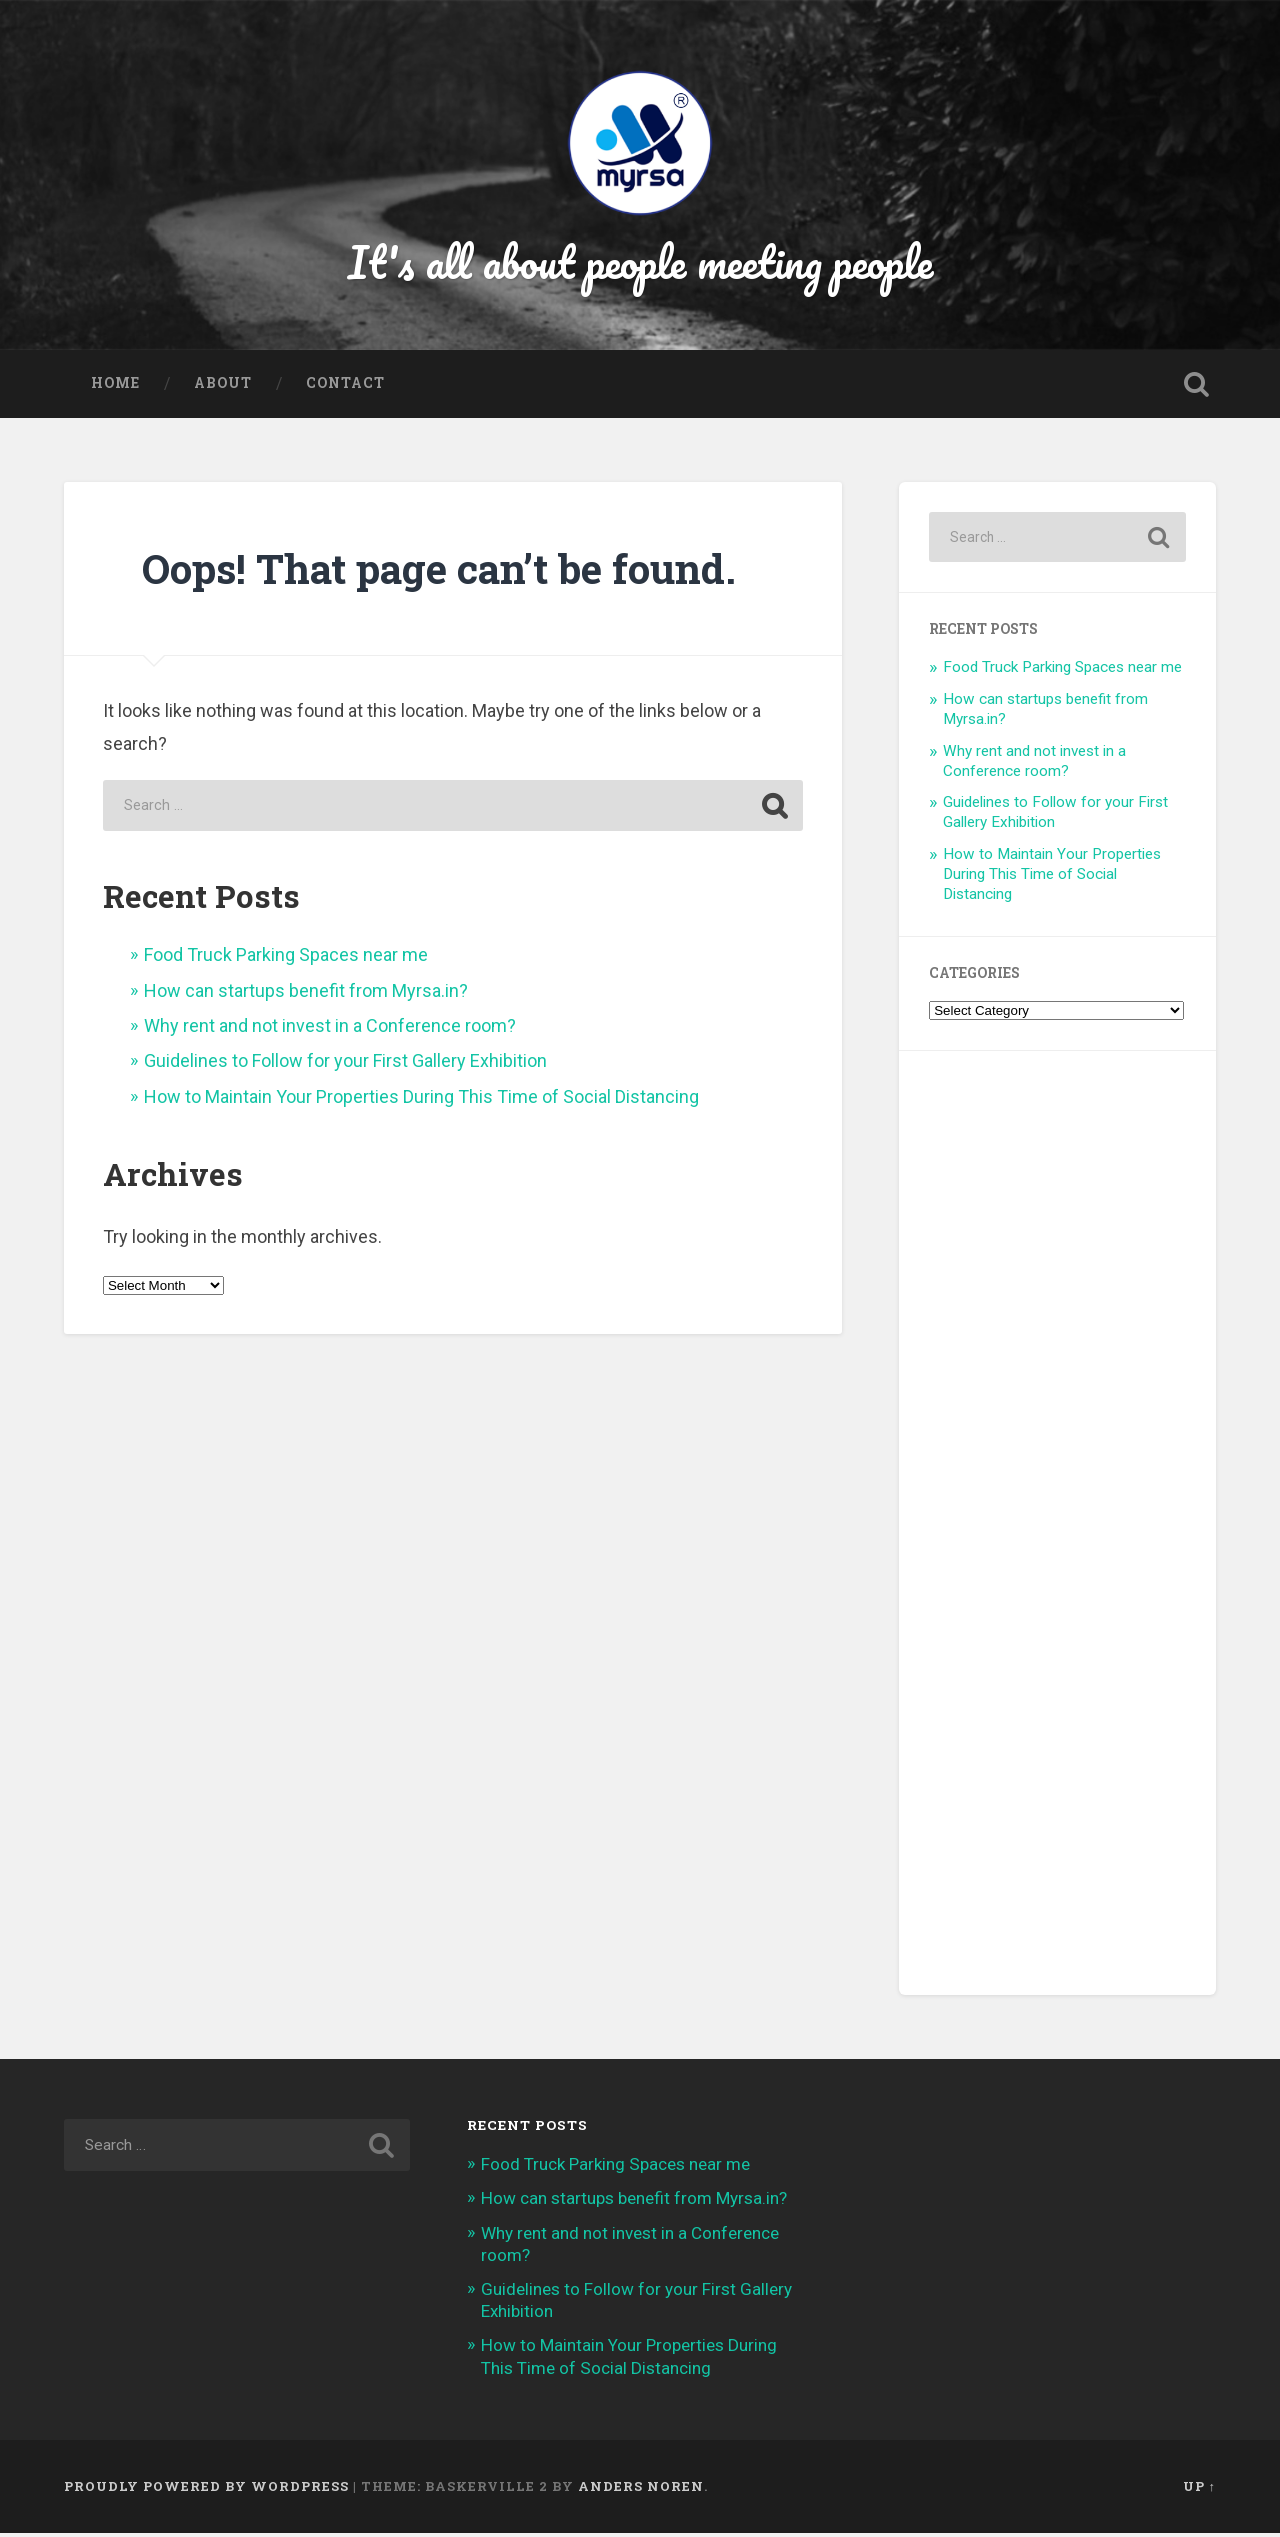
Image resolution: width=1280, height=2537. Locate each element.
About (223, 388)
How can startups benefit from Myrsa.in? (306, 994)
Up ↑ (1199, 2490)
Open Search (1196, 389)
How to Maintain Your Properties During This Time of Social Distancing (421, 1100)
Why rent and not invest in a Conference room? (330, 1029)
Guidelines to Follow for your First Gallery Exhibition (345, 1065)
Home (115, 388)
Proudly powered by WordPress (206, 2490)
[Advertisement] (1057, 1527)
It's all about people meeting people (640, 263)
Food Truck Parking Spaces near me (286, 958)
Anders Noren (641, 2490)
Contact (345, 388)
